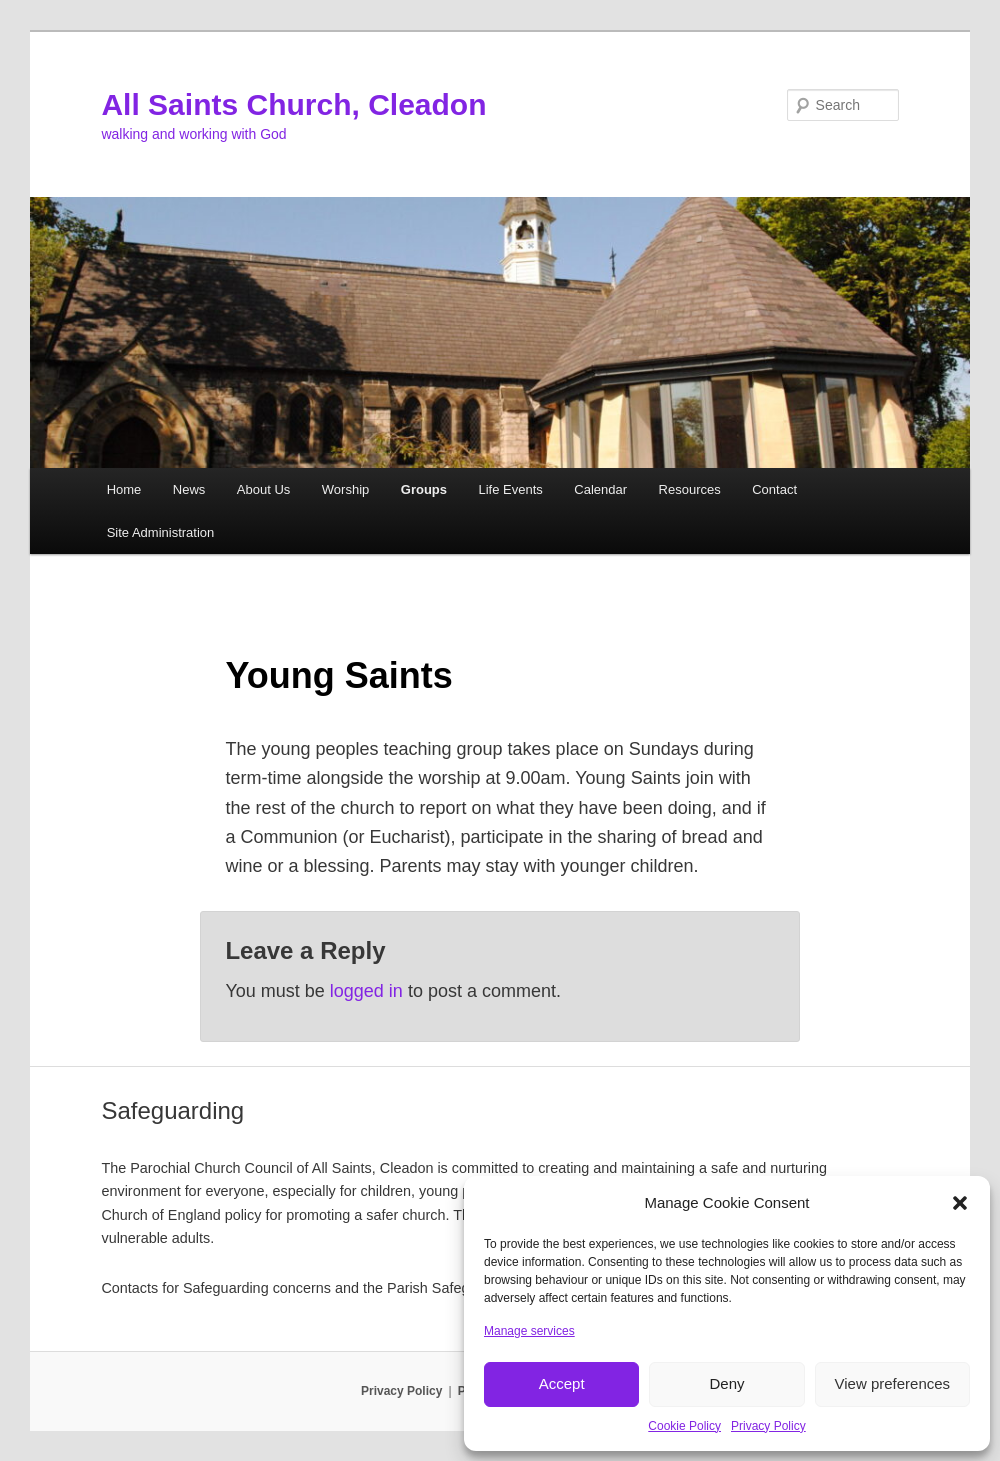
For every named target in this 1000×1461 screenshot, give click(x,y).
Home (124, 489)
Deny (726, 1383)
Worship (345, 489)
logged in (366, 991)
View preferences (893, 1383)
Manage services (529, 1331)
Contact (774, 489)
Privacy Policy (768, 1426)
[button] (960, 1203)
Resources (690, 489)
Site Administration (161, 532)
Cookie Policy (684, 1426)
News (189, 489)
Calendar (600, 489)
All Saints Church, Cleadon (293, 104)
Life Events (511, 489)
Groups (424, 489)
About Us (263, 489)
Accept (562, 1383)
